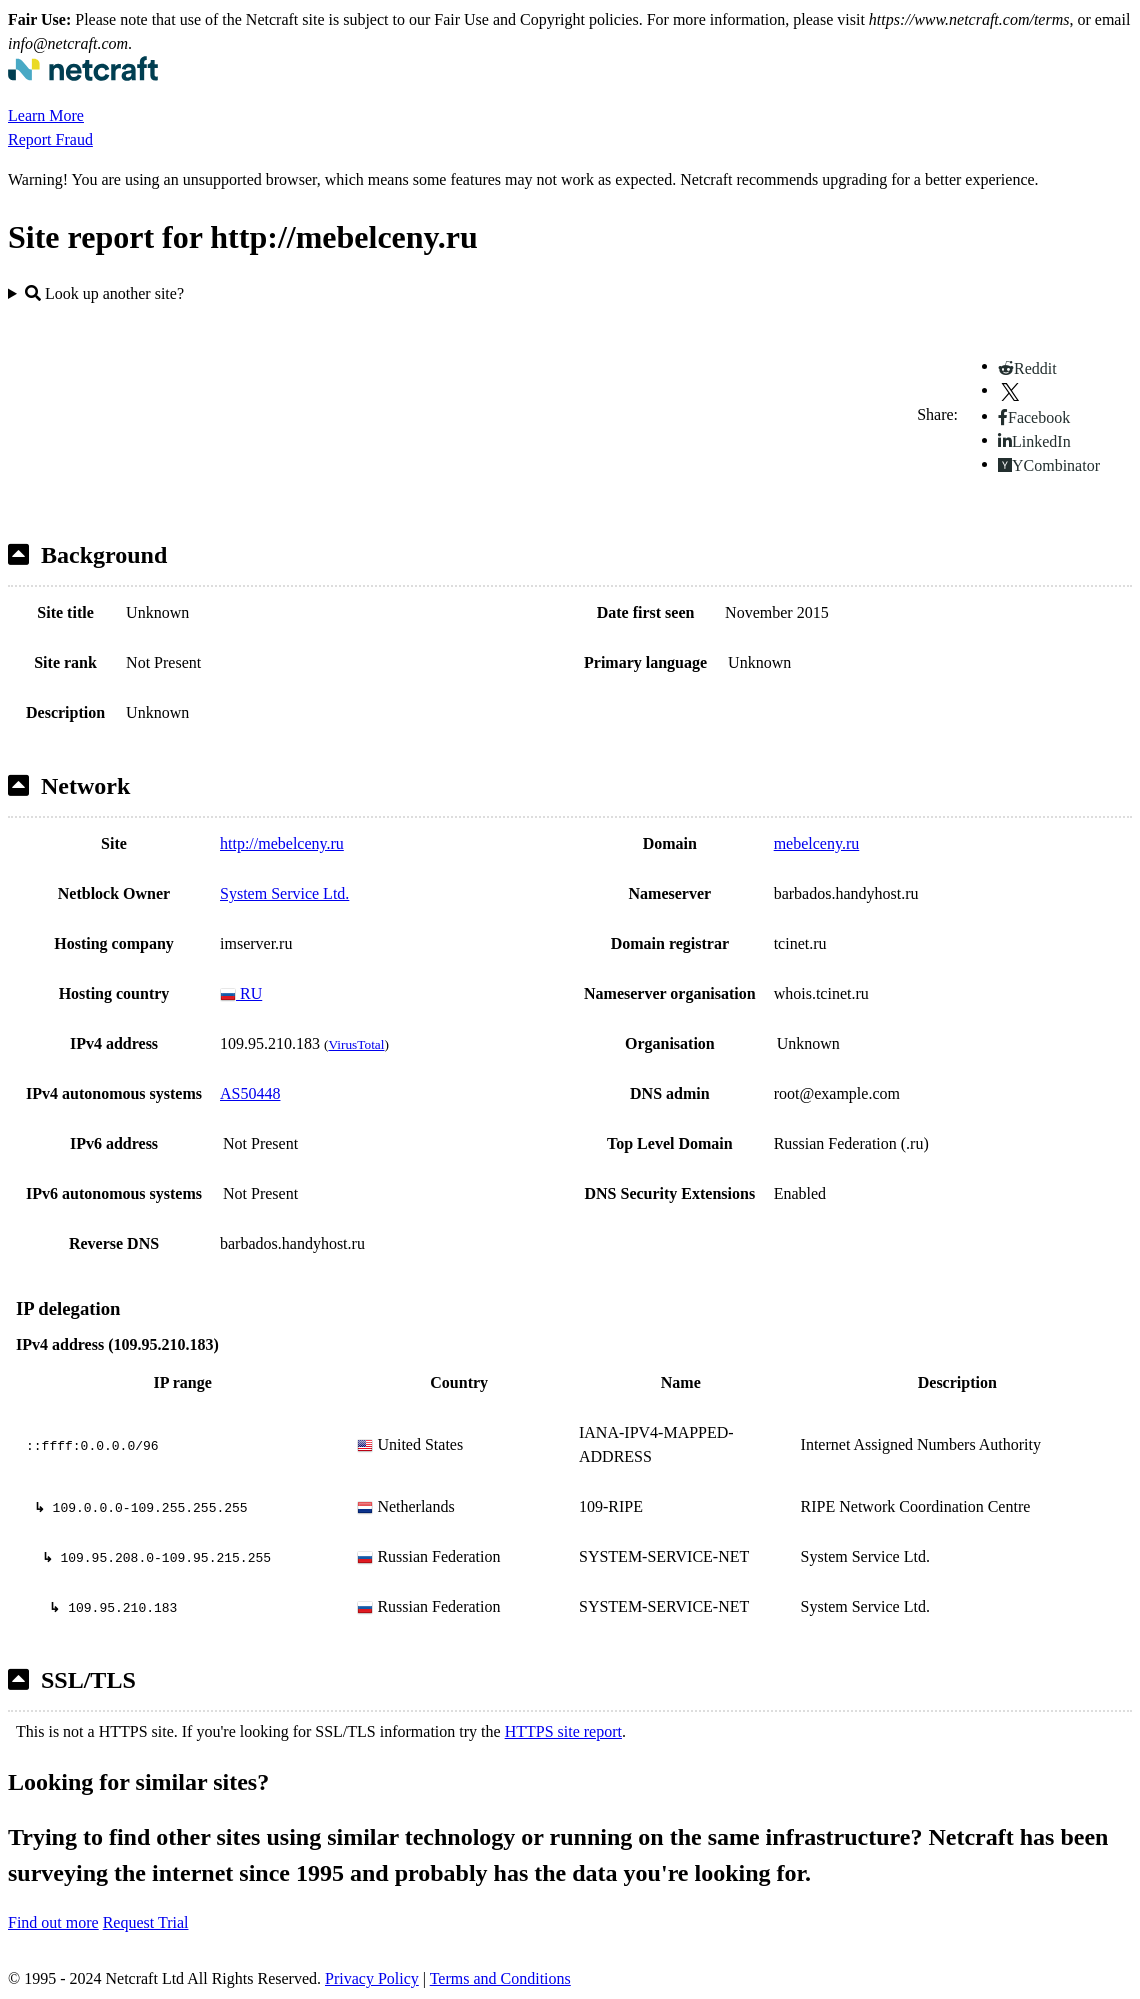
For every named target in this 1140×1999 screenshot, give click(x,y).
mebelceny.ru (817, 843)
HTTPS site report (563, 1731)
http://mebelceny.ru (282, 843)
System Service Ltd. (284, 893)
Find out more (53, 1922)
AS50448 (250, 1093)
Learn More (46, 115)
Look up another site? (104, 293)
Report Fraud (50, 139)
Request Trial (146, 1922)
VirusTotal (356, 1044)
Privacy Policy (372, 1978)
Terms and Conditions (500, 1978)
